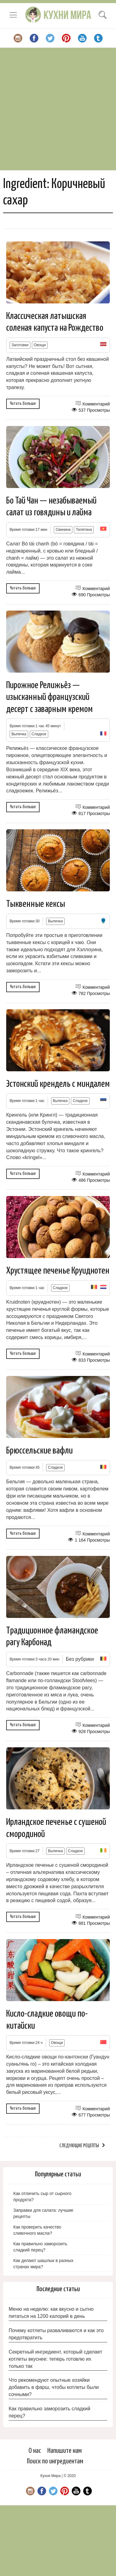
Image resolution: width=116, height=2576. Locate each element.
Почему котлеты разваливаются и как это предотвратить (56, 2334)
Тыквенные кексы (35, 904)
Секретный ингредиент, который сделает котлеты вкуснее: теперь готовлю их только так (55, 2359)
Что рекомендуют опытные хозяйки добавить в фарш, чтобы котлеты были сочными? (54, 2387)
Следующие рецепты (79, 2145)
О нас (34, 2450)
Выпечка (18, 734)
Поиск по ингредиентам (55, 2461)
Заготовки (19, 345)
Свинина (63, 529)
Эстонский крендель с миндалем (58, 1084)
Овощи (40, 345)
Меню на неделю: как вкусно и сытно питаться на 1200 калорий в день (51, 2312)
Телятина (84, 529)
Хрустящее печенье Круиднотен (57, 1270)
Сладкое (39, 734)
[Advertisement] (58, 109)
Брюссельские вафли (39, 1450)
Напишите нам (64, 2450)
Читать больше (23, 403)
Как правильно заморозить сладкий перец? (49, 2412)
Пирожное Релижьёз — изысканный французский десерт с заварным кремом (49, 697)
